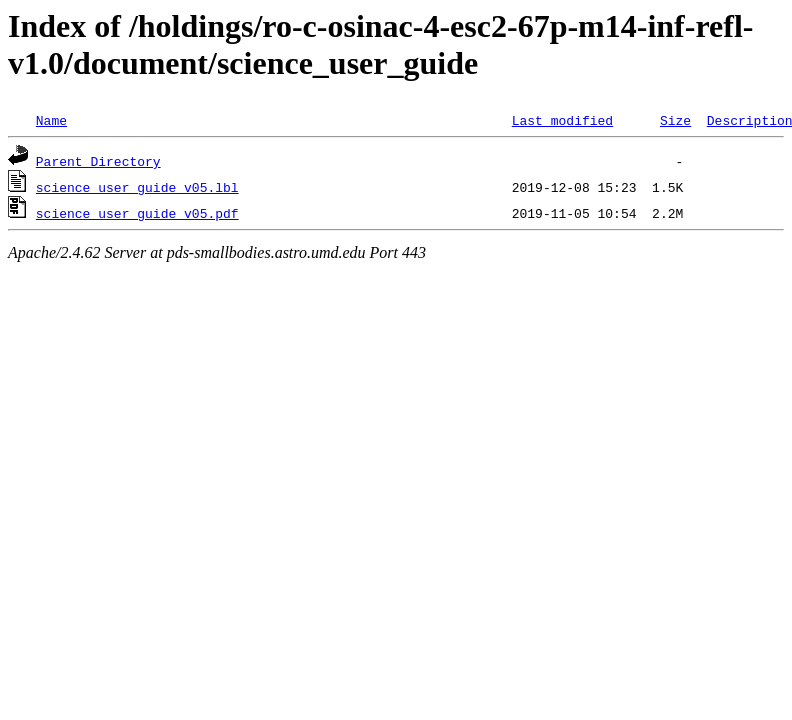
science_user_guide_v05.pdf (137, 213)
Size (675, 120)
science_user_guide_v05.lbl (137, 187)
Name (51, 120)
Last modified (562, 120)
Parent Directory (98, 161)
